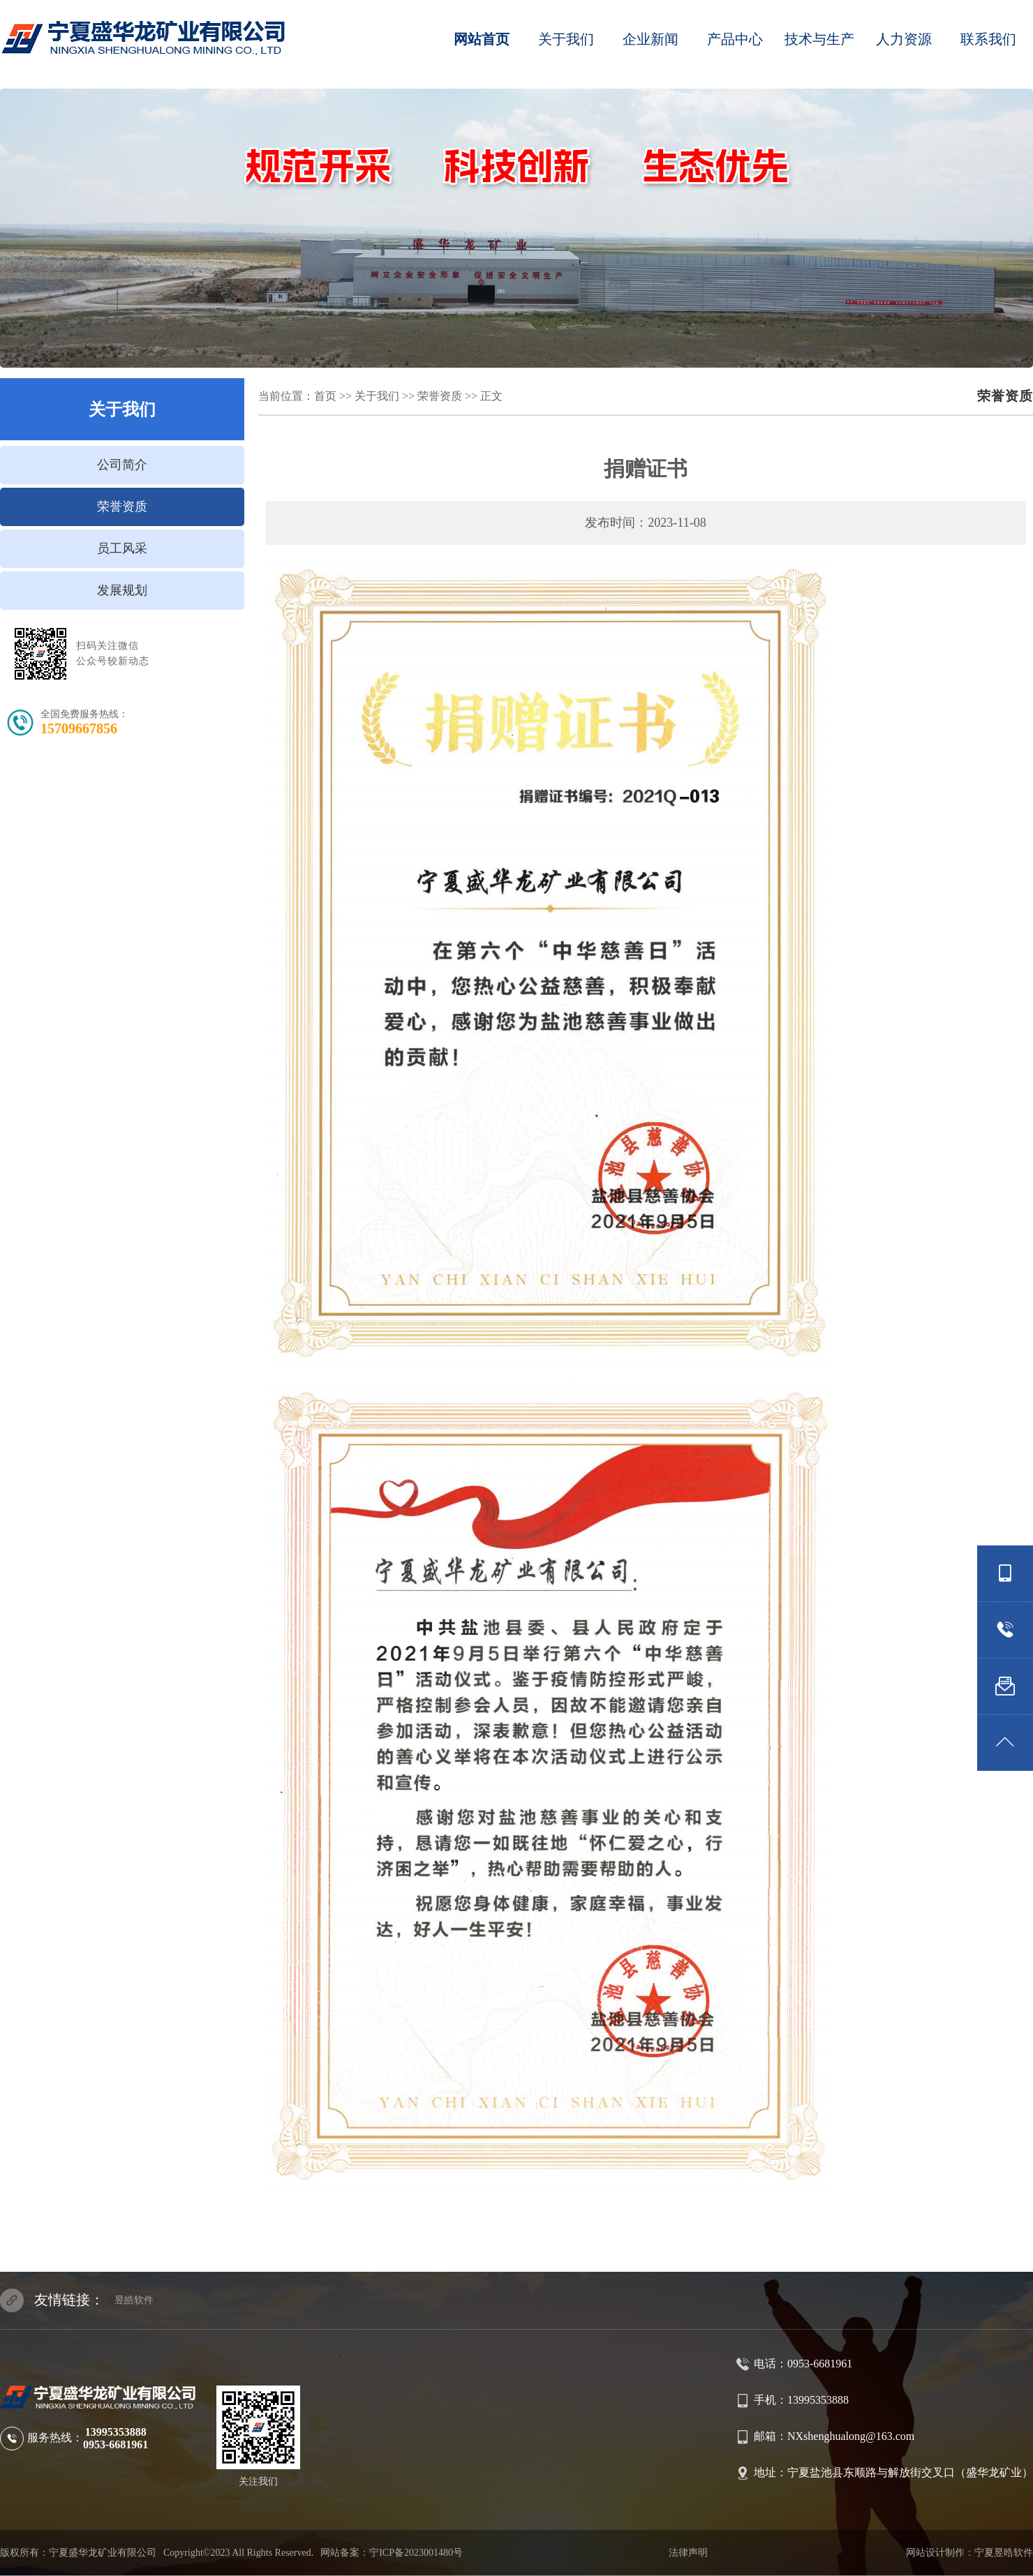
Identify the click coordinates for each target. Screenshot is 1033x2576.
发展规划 (122, 590)
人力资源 (904, 39)
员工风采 (122, 548)
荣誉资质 (122, 507)
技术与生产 (819, 39)
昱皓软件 (134, 2300)
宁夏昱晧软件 (1003, 2552)
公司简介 (122, 465)
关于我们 (566, 39)
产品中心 (735, 39)
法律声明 (688, 2552)
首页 (325, 396)
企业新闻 (650, 39)
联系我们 (988, 39)
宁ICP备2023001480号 (416, 2552)
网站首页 (482, 39)
